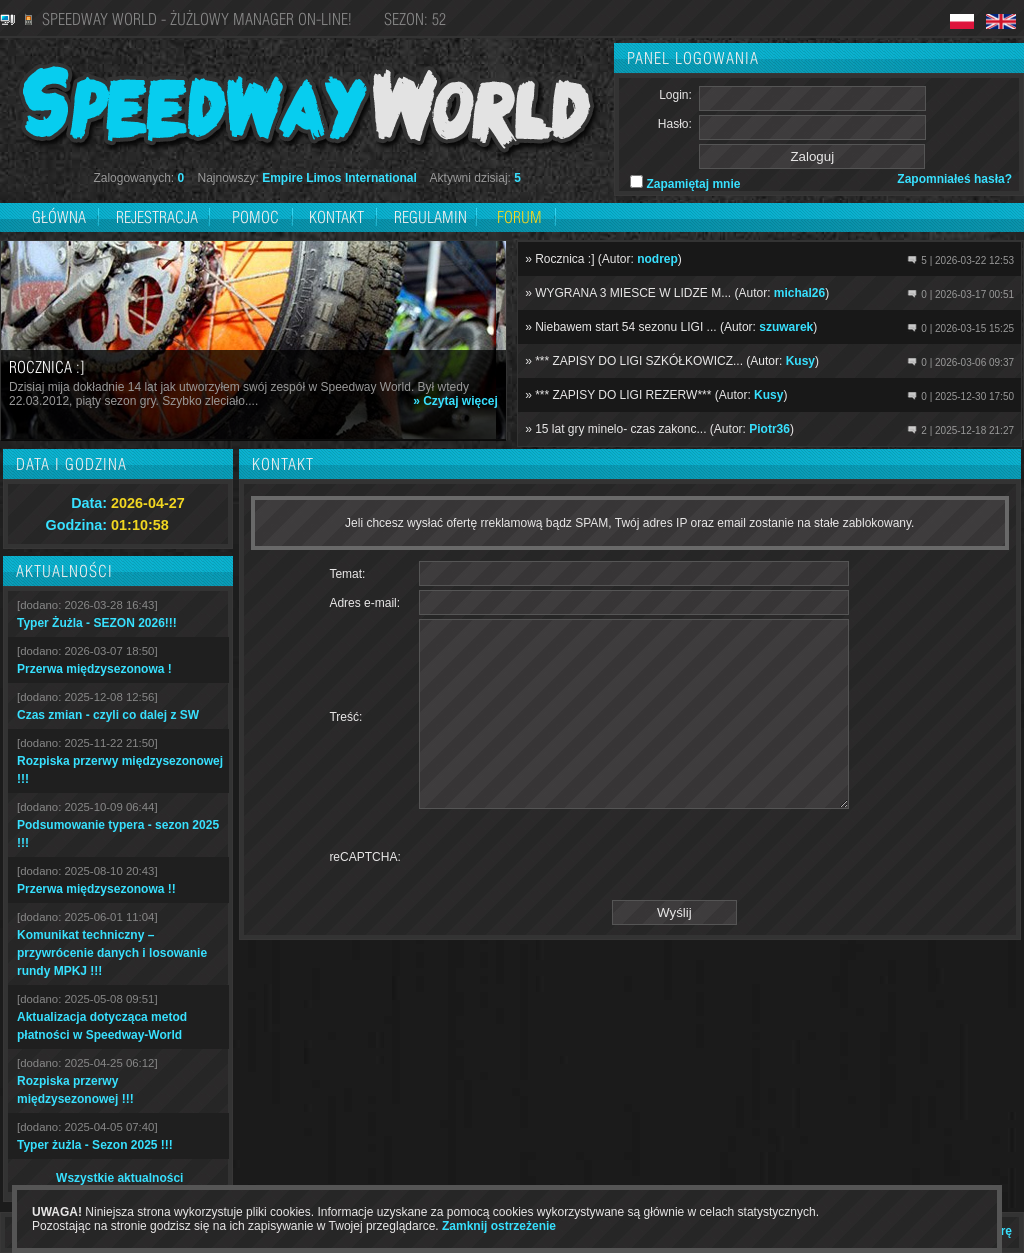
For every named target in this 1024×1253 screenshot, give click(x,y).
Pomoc (255, 217)
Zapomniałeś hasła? (954, 179)
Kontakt (336, 217)
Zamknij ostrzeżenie (499, 1226)
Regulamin (430, 217)
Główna (59, 217)
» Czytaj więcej (455, 401)
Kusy (800, 361)
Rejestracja (159, 217)
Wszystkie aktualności (119, 1178)
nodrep (657, 259)
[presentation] (571, 893)
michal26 (799, 293)
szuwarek (786, 327)
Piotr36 (769, 429)
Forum (519, 217)
